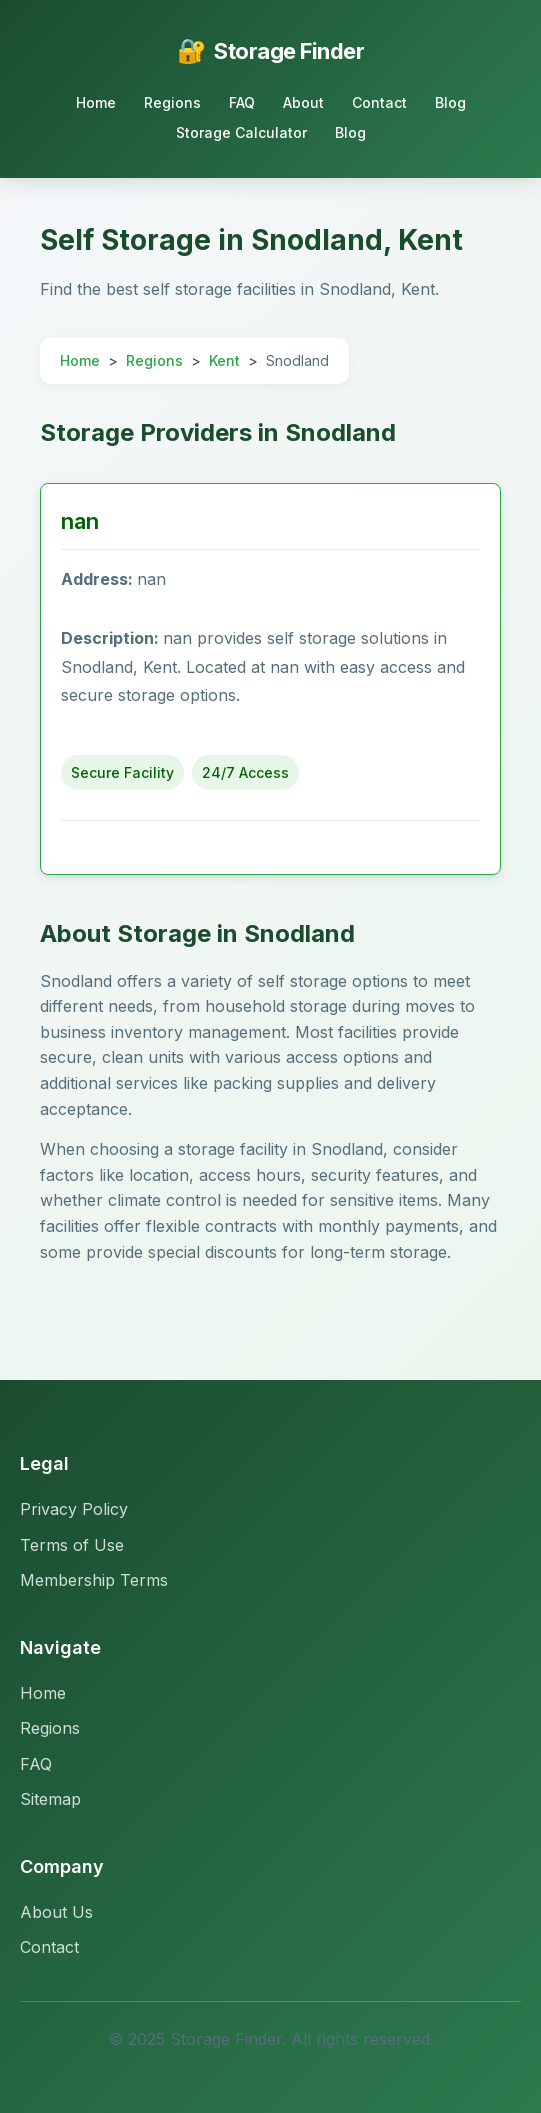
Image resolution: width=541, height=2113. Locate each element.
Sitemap (50, 1799)
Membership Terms (94, 1580)
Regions (172, 102)
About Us (56, 1912)
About (303, 102)
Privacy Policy (74, 1509)
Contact (379, 102)
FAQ (242, 102)
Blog (450, 102)
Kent (224, 360)
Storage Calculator (241, 132)
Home (96, 102)
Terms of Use (72, 1545)
